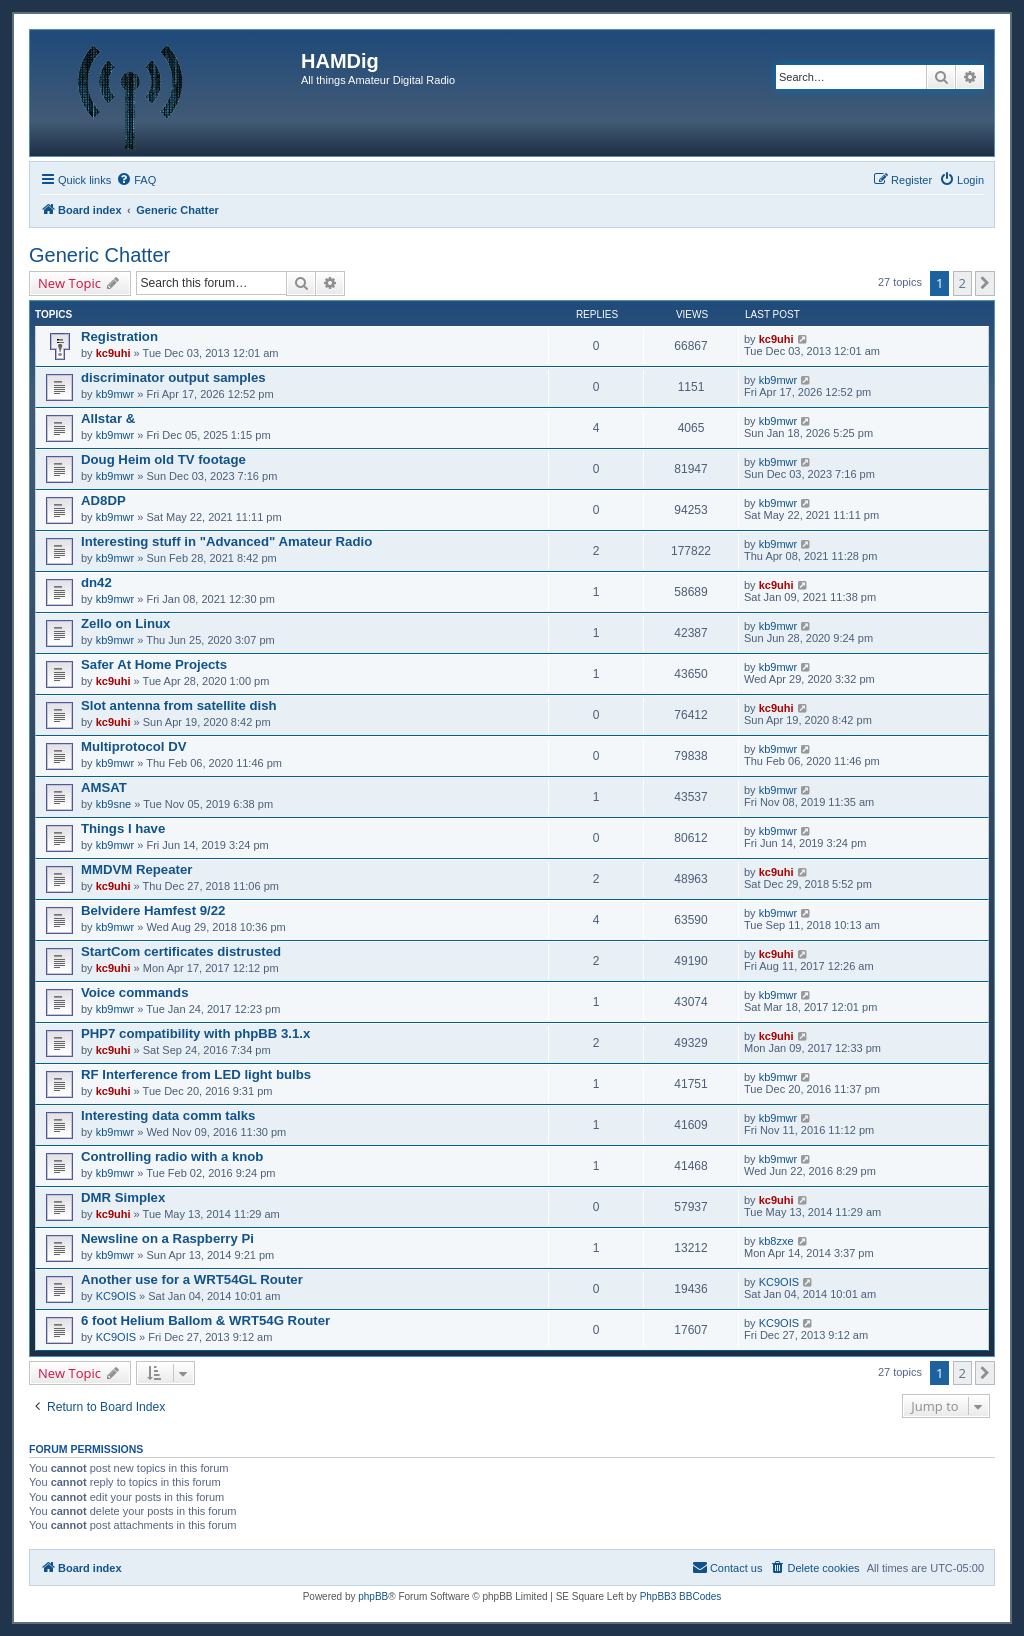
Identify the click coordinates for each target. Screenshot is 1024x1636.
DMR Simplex (123, 1197)
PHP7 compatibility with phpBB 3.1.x (195, 1033)
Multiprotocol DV (134, 746)
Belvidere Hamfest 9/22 (153, 910)
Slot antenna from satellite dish (179, 705)
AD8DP (103, 500)
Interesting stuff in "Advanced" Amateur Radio (226, 541)
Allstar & (108, 418)
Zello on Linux (125, 623)
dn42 (96, 582)
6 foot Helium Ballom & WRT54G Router (205, 1320)
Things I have (123, 828)
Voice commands (135, 992)
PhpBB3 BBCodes (681, 1596)
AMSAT (104, 787)
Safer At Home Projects (154, 664)
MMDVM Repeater (136, 869)
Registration (119, 336)
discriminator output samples (173, 377)
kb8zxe (776, 1241)
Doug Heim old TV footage (163, 459)
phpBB (373, 1596)
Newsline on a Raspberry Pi (167, 1238)
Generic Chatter (99, 255)
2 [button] (962, 283)
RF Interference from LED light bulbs (196, 1074)
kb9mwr (115, 394)
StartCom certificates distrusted (181, 951)
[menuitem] (136, 180)
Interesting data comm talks (168, 1115)
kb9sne (113, 804)
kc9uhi (113, 353)
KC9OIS (116, 1296)
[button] (985, 283)
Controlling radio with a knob (172, 1156)
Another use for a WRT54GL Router (192, 1279)
